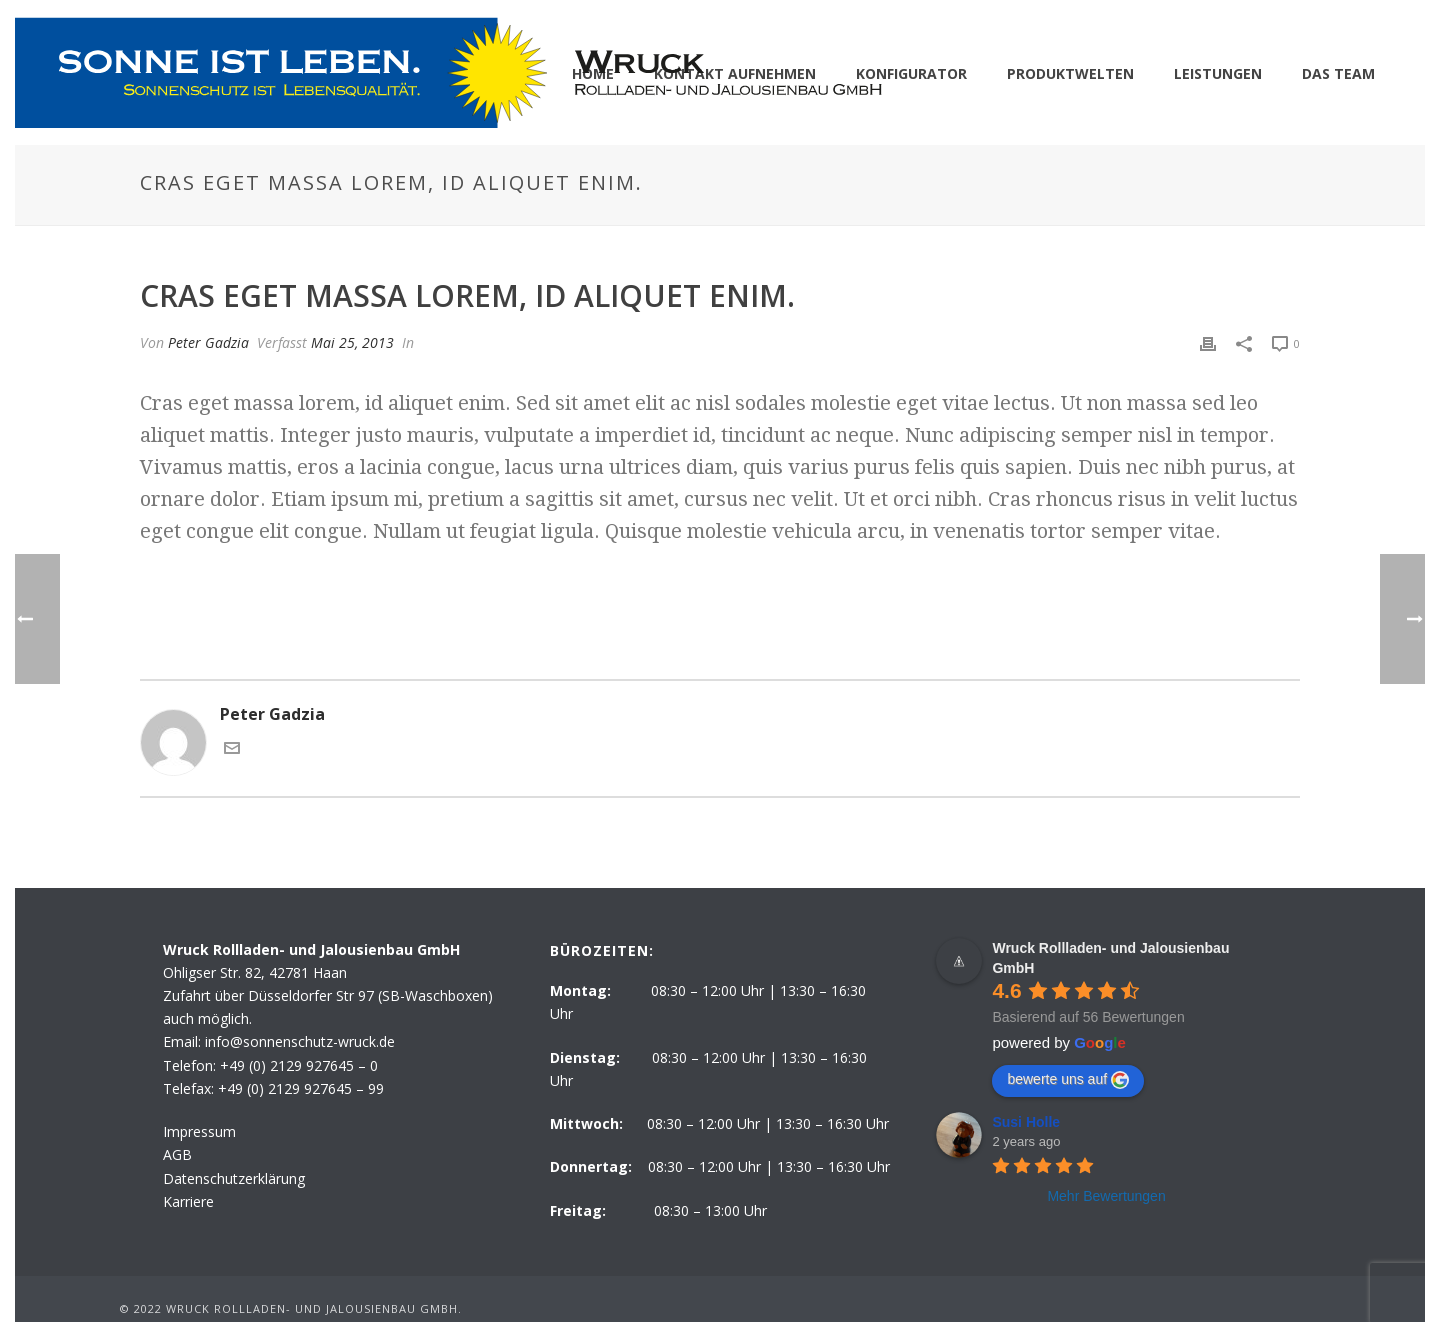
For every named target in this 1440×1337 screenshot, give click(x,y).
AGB (177, 1154)
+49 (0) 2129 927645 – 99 (301, 1088)
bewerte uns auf (1068, 1080)
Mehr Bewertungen (1106, 1196)
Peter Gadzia (208, 342)
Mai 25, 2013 (352, 342)
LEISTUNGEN (1218, 73)
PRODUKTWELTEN (1070, 73)
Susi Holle (1026, 1122)
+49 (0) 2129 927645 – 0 (299, 1065)
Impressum (199, 1131)
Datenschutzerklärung (234, 1178)
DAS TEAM (1338, 73)
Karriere (188, 1201)
